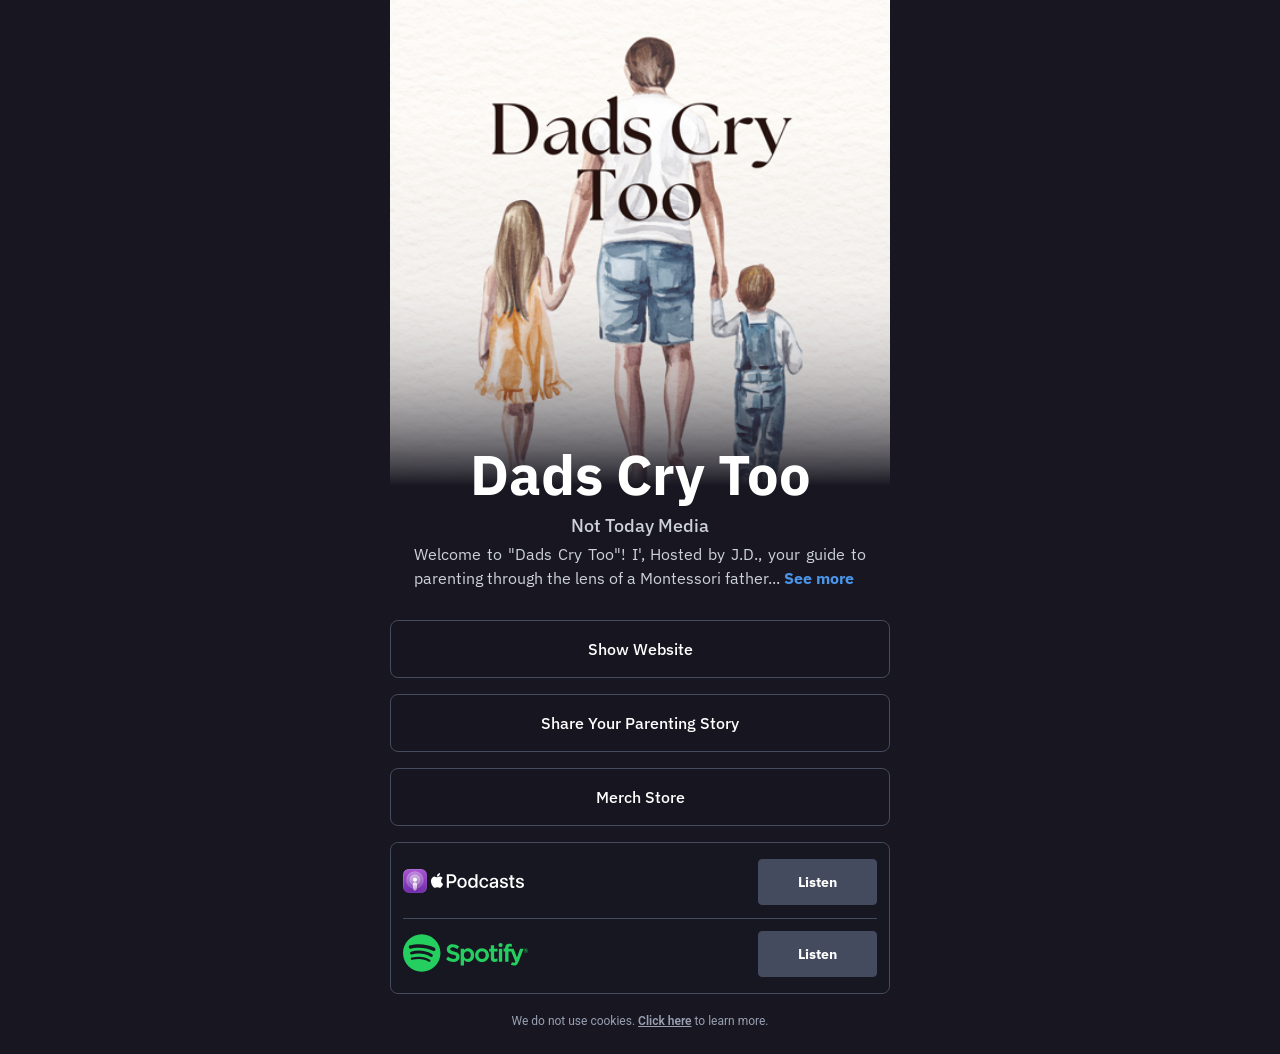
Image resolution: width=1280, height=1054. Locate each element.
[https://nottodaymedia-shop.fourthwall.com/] (640, 797)
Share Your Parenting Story (640, 723)
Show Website (640, 649)
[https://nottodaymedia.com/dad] (640, 649)
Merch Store (640, 797)
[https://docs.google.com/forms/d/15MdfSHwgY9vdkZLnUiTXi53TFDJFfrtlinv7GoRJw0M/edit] (640, 723)
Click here (664, 1021)
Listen (817, 882)
